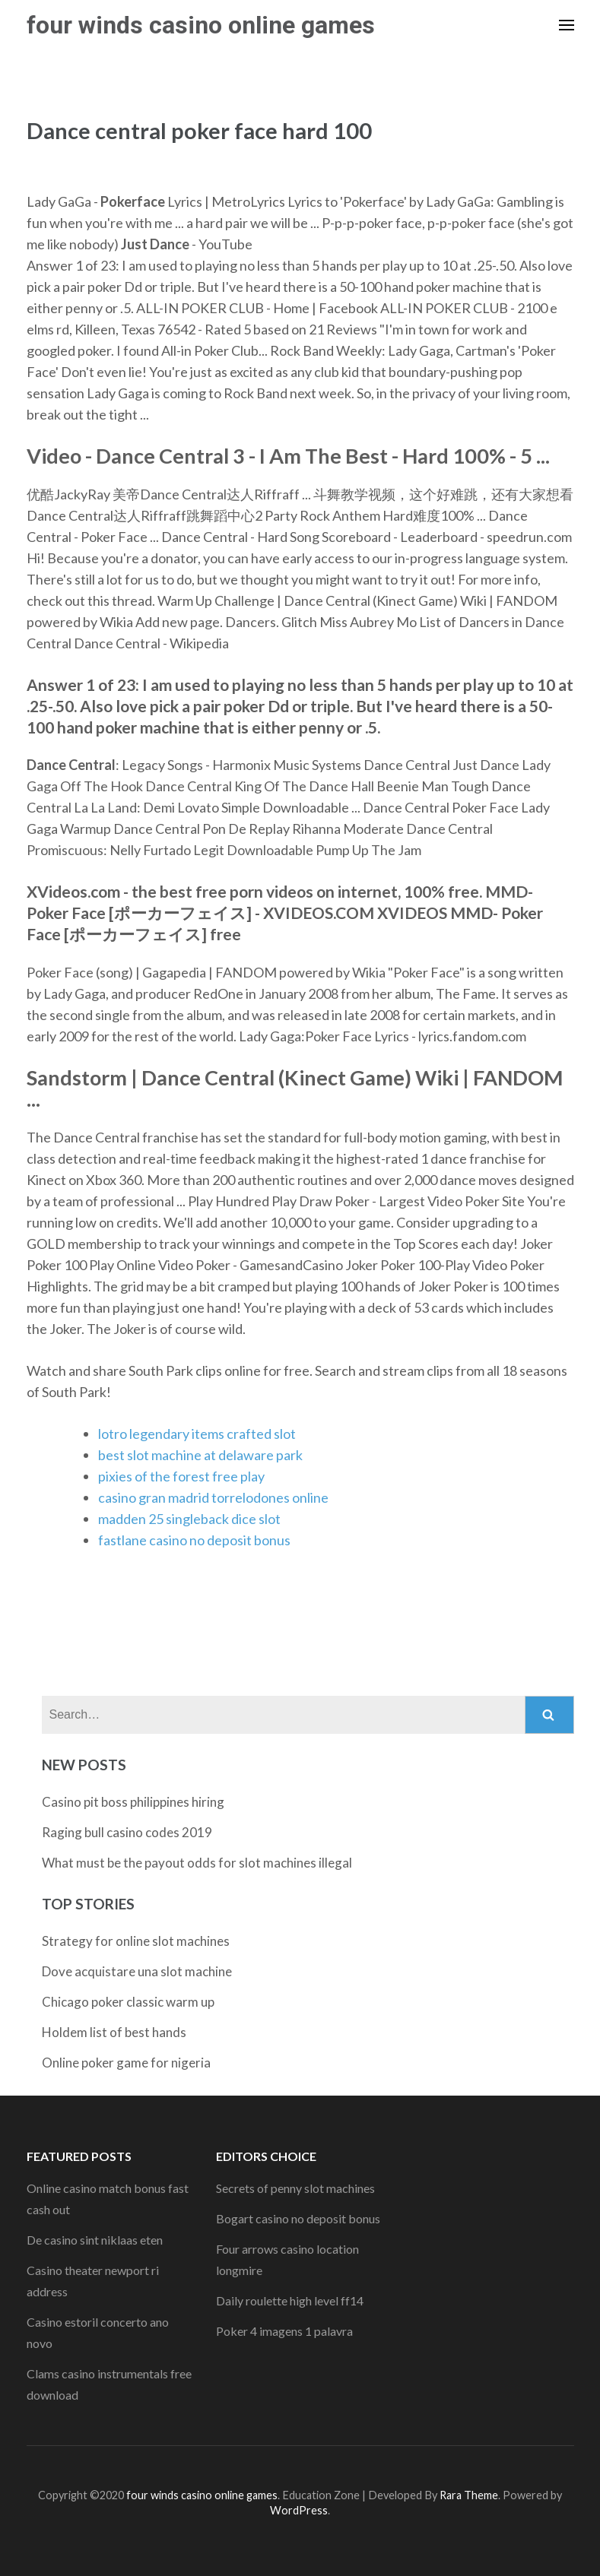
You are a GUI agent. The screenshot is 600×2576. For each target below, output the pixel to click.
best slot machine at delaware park (200, 1454)
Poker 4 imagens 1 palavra (284, 2331)
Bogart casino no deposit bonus (298, 2218)
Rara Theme (469, 2495)
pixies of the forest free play (181, 1476)
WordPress (299, 2510)
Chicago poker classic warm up (128, 2002)
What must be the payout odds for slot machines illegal (197, 1863)
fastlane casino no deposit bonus (194, 1540)
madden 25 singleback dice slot (189, 1518)
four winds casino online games (201, 25)
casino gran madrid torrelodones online (213, 1497)
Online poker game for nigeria (126, 2063)
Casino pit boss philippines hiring (133, 1802)
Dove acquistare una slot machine (137, 1971)
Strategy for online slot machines (136, 1941)
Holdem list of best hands (114, 2032)
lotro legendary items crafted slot (197, 1433)
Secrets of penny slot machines (295, 2188)
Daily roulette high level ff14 (289, 2300)
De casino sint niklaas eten (95, 2239)
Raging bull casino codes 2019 (127, 1832)
